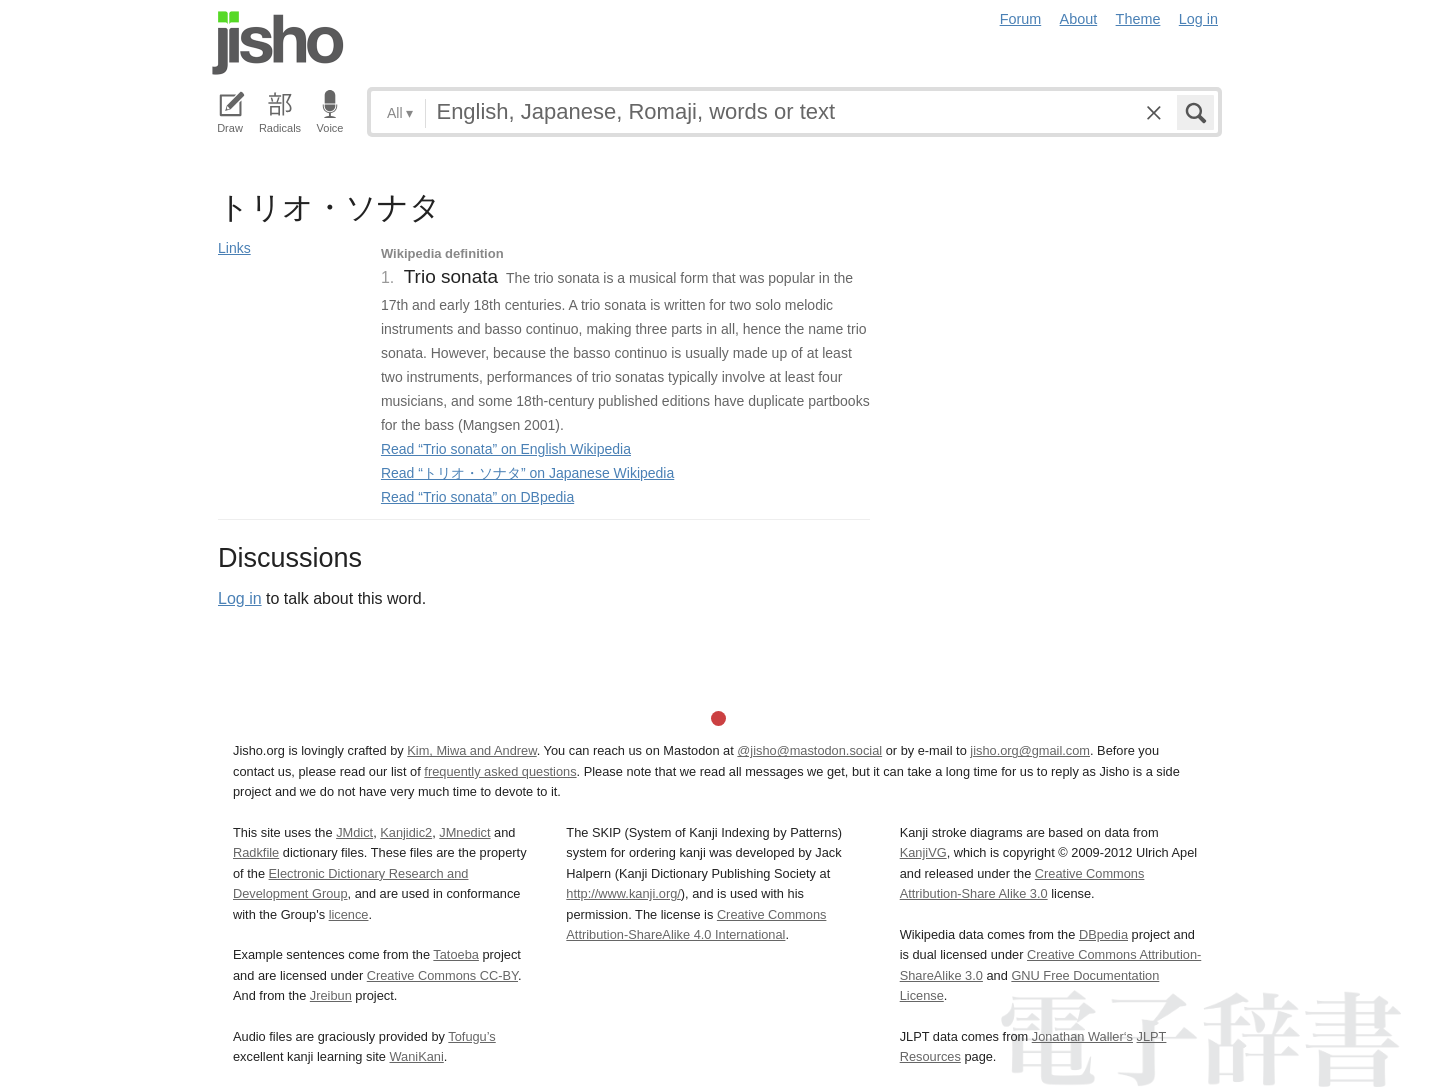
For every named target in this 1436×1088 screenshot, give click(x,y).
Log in (1198, 19)
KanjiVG (923, 852)
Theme (1138, 19)
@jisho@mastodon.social (809, 750)
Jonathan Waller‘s (1082, 1036)
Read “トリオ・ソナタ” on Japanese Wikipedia (527, 473)
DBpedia (1103, 934)
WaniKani (417, 1056)
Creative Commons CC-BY (442, 975)
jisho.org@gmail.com (1030, 750)
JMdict (354, 832)
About (1079, 19)
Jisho (278, 43)
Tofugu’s (471, 1036)
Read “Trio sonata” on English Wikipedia (506, 449)
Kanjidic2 (406, 832)
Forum (1021, 19)
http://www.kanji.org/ (623, 893)
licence (349, 914)
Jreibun (331, 995)
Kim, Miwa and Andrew (471, 750)
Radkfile (256, 852)
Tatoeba (456, 954)
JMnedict (464, 832)
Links (234, 248)
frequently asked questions (500, 771)
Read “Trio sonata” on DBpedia (477, 497)
